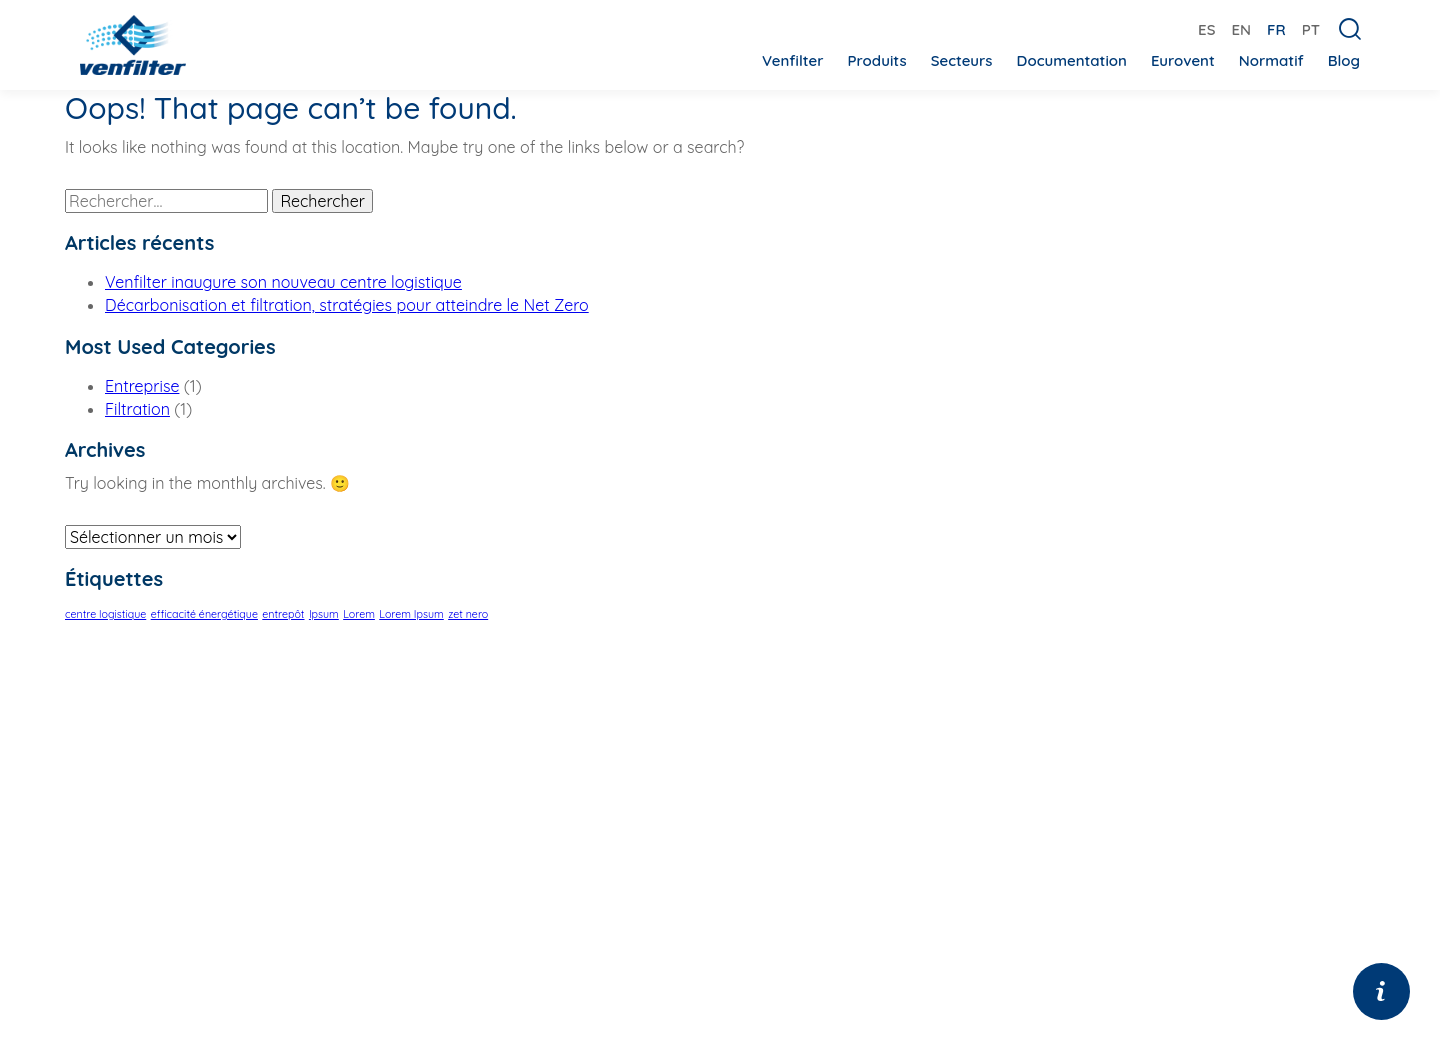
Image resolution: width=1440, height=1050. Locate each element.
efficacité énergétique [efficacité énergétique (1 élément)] (204, 614)
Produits (876, 60)
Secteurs (962, 60)
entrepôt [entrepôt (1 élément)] (283, 614)
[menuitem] (1206, 28)
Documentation (1072, 60)
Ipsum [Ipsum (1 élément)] (324, 614)
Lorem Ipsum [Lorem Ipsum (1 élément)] (411, 614)
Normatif (1271, 60)
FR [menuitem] (1276, 29)
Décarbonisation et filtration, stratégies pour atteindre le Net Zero (347, 305)
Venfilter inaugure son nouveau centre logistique (283, 282)
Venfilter (792, 60)
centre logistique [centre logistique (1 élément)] (105, 614)
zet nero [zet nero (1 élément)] (468, 614)
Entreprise (142, 386)
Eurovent (1183, 60)
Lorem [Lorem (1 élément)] (359, 614)
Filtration (137, 409)
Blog (1344, 60)
